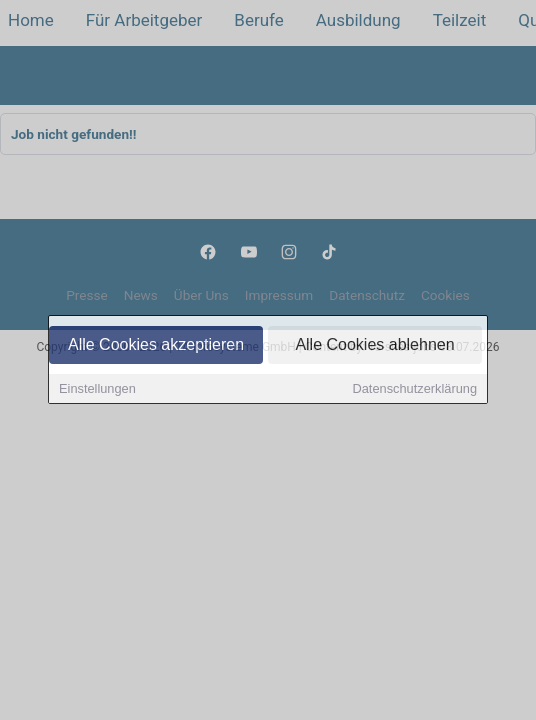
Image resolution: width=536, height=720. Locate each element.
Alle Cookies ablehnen (374, 346)
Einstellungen (97, 390)
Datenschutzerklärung (415, 390)
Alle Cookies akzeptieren (156, 346)
